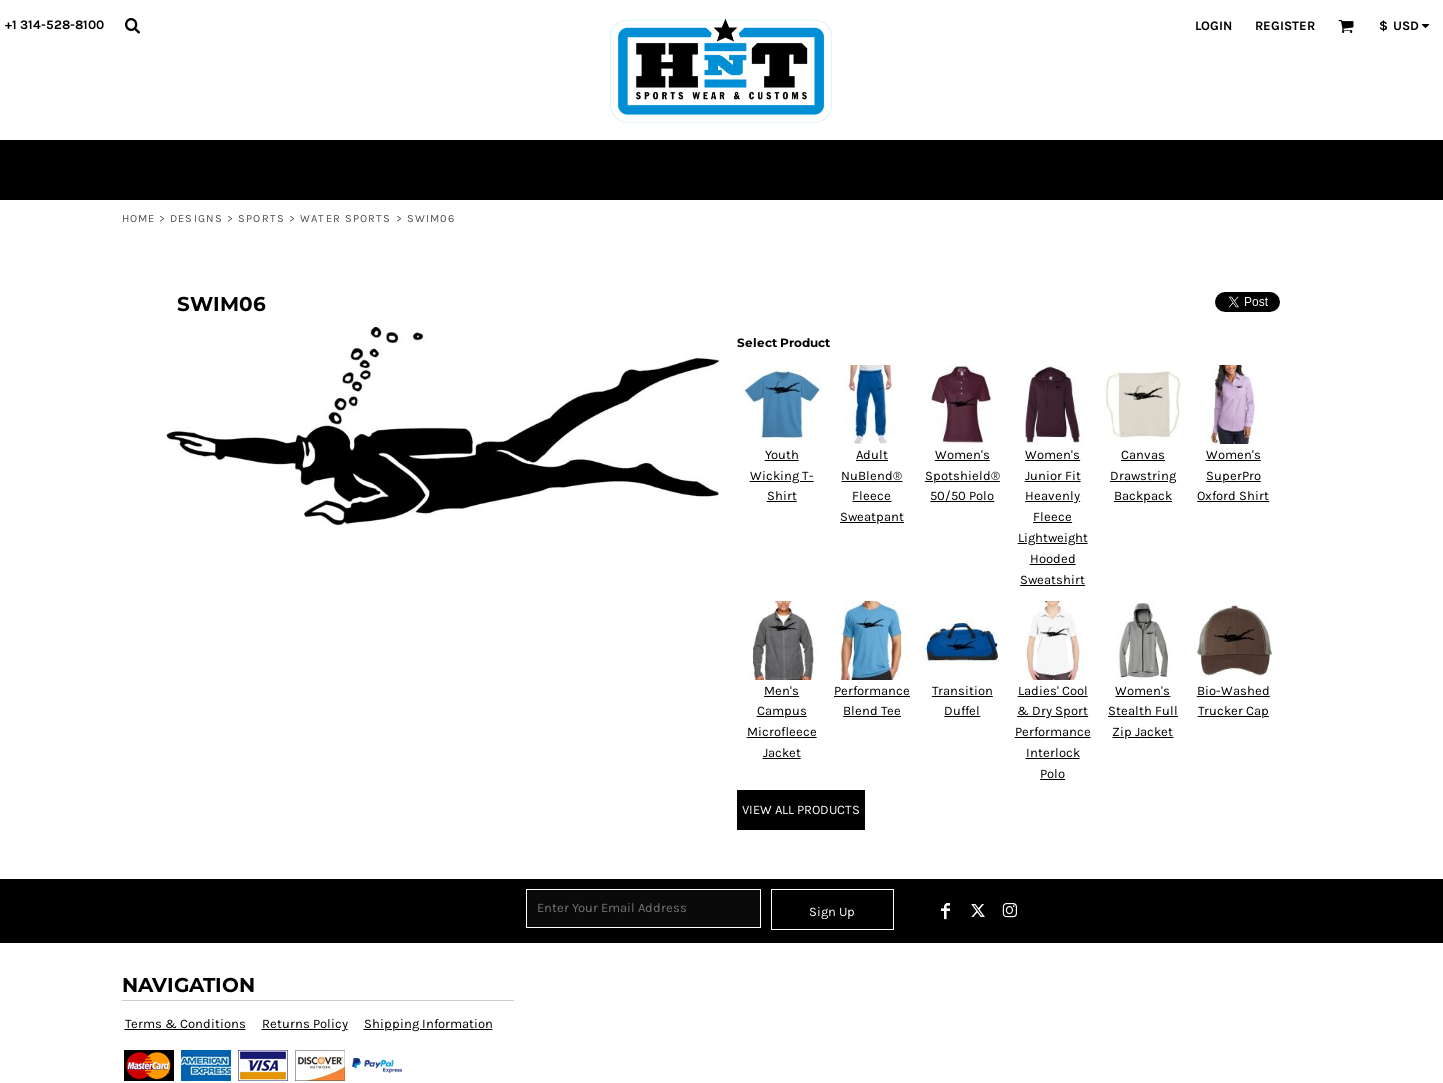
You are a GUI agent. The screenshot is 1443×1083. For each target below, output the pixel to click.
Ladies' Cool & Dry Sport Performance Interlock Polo (1053, 732)
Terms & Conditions (185, 1023)
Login (1213, 25)
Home (138, 218)
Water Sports (345, 218)
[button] (132, 25)
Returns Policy (305, 1023)
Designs (196, 218)
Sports (261, 218)
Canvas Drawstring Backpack (1143, 475)
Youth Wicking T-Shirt (782, 475)
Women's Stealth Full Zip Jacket (1143, 711)
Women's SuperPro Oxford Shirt (1233, 475)
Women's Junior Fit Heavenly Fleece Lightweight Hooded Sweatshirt (1053, 517)
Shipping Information (428, 1023)
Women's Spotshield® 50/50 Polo (962, 475)
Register (1285, 25)
